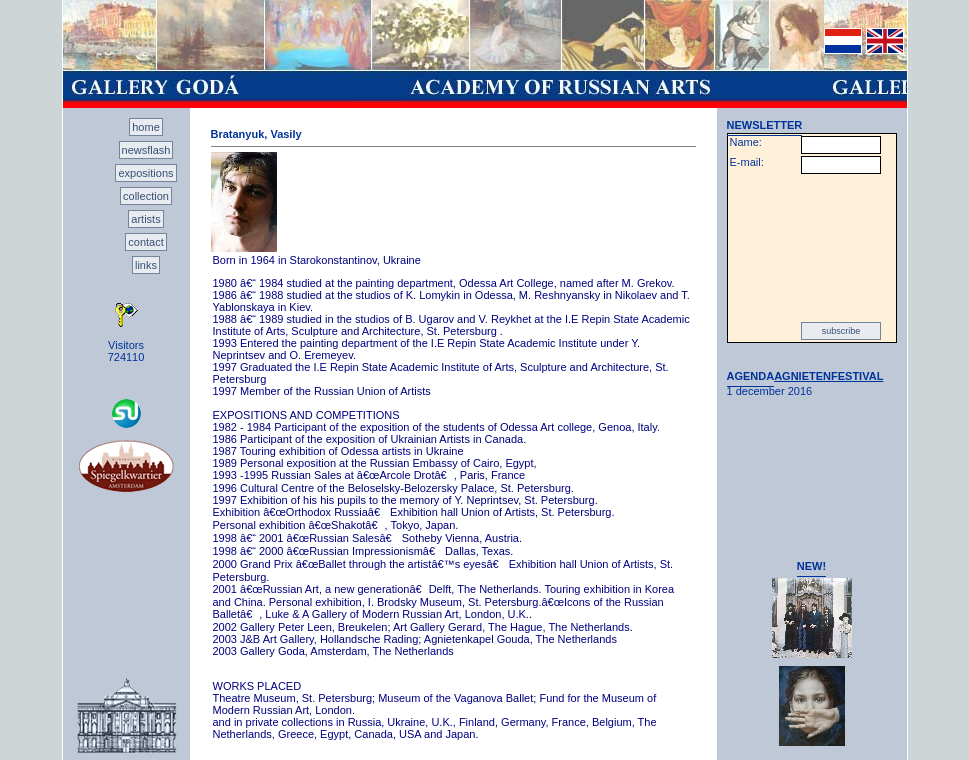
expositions (145, 173)
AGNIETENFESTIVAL (828, 376)
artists (145, 219)
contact (145, 242)
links (146, 265)
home (146, 127)
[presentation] (812, 248)
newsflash (146, 150)
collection (146, 196)
